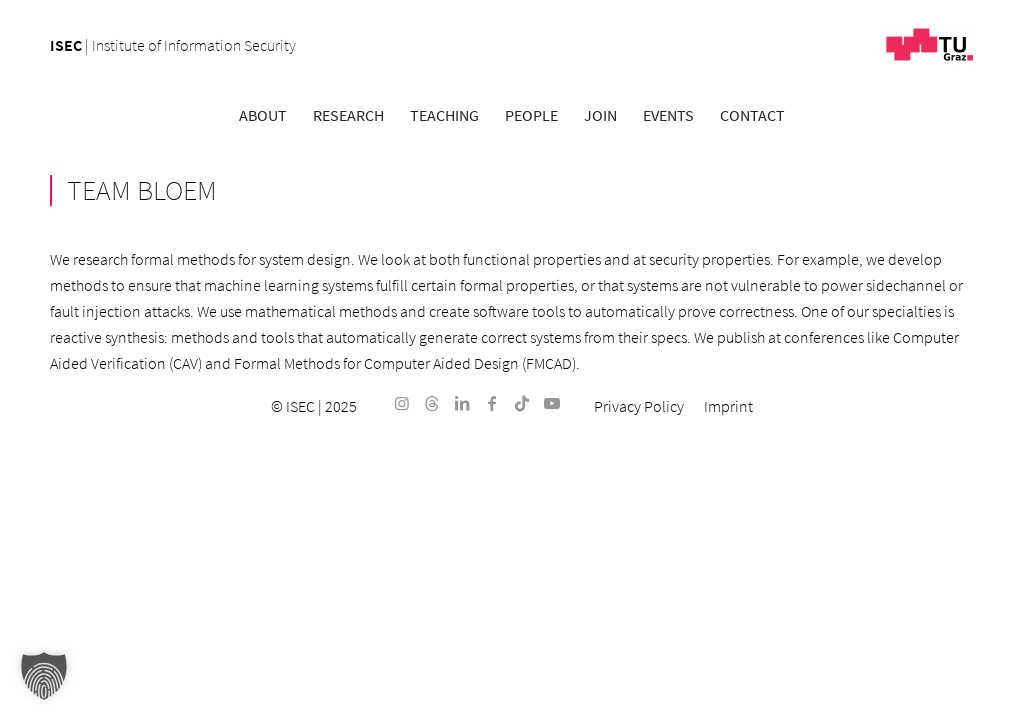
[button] (44, 676)
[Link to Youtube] (552, 403)
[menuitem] (263, 115)
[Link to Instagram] (402, 403)
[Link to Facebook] (492, 403)
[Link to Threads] (432, 403)
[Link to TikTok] (522, 403)
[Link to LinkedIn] (462, 403)
